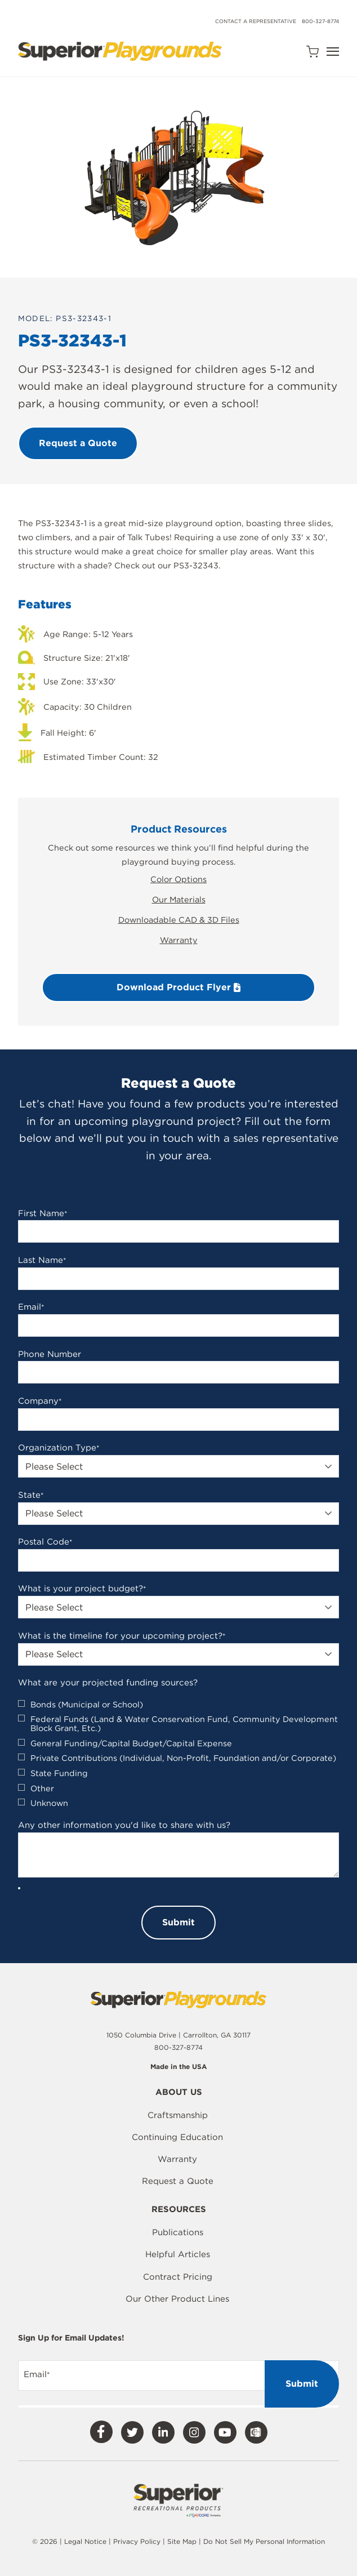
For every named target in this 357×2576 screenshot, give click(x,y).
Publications (177, 2232)
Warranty (179, 940)
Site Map (183, 2541)
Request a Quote (177, 2181)
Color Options (178, 879)
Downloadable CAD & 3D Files (178, 919)
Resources (178, 2209)
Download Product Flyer (178, 987)
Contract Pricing (177, 2277)
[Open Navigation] (333, 51)
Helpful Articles (177, 2254)
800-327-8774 (320, 21)
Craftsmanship (178, 2115)
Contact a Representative (255, 21)
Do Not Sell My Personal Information (264, 2541)
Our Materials (179, 899)
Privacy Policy (136, 2541)
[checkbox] (179, 1754)
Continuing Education (177, 2137)
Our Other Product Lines (177, 2299)
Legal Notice (85, 2541)
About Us (178, 2092)
